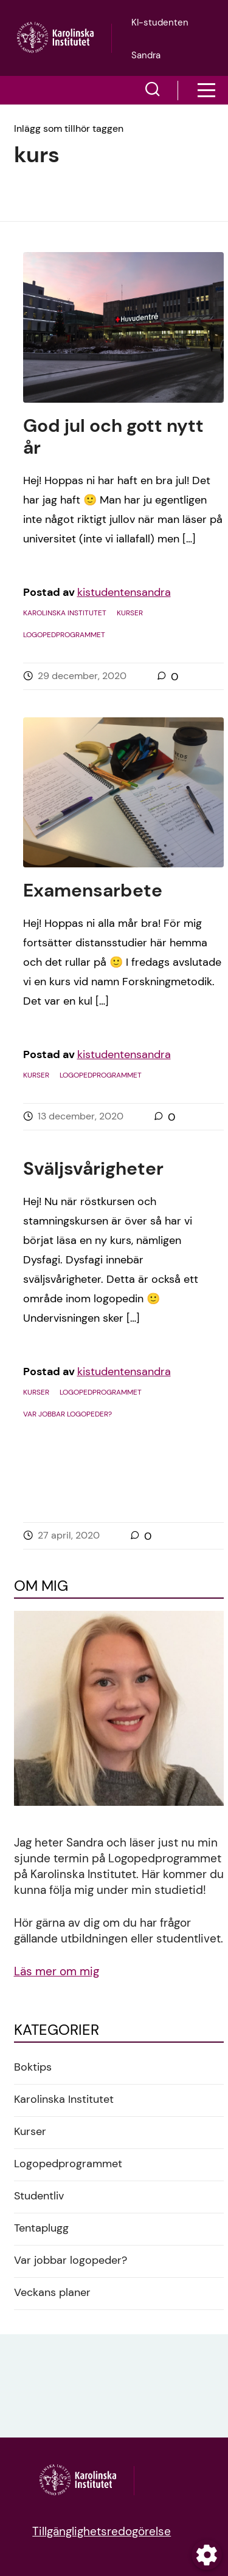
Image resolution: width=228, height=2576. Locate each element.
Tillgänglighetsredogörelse (101, 2531)
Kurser (130, 613)
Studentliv (39, 2195)
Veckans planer (52, 2292)
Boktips (33, 2067)
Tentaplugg (41, 2228)
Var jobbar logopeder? (67, 1414)
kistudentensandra (124, 592)
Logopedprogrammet (64, 635)
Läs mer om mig (56, 1971)
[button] (152, 90)
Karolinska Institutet (64, 613)
